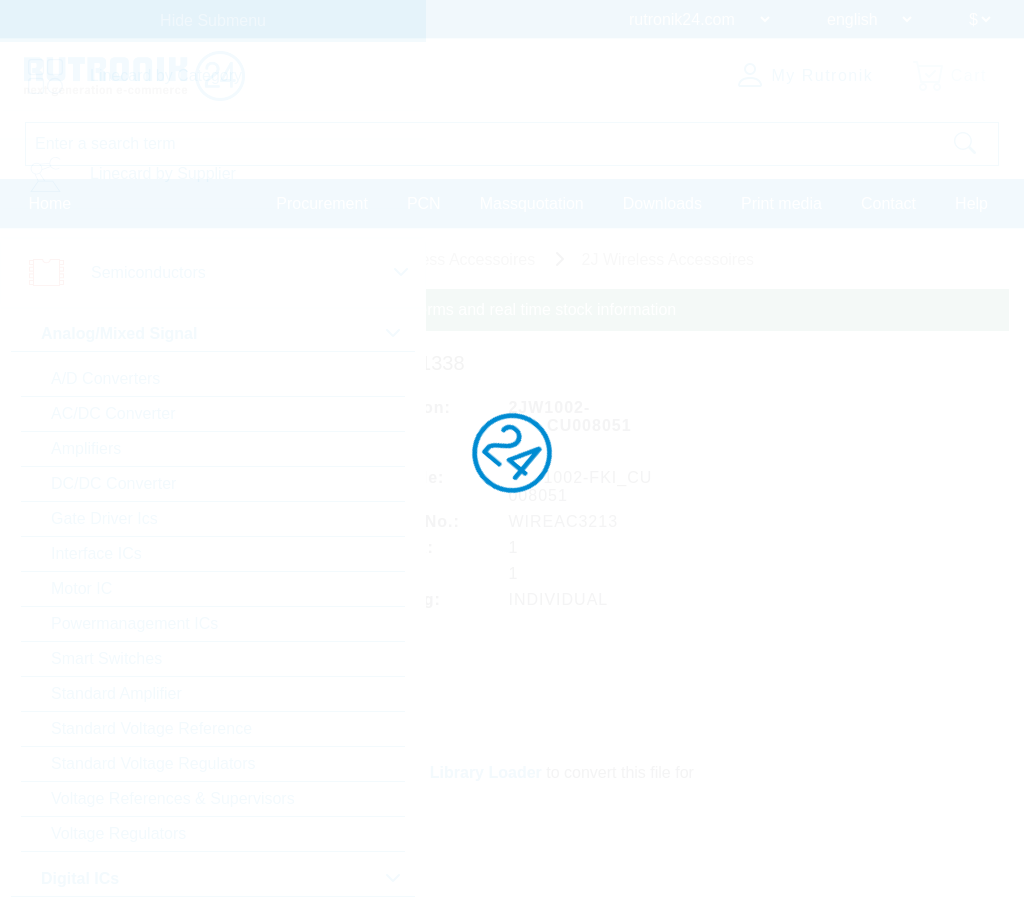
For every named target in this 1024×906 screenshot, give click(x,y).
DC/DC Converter (113, 483)
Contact (888, 203)
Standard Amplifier (116, 693)
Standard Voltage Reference (151, 728)
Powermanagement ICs (134, 623)
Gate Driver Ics (104, 518)
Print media (781, 203)
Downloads (662, 203)
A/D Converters (105, 378)
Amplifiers (86, 448)
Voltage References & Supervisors (173, 798)
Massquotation (532, 203)
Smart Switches (106, 658)
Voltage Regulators (118, 833)
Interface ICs (96, 553)
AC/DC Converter (113, 413)
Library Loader (486, 772)
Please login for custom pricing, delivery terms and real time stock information (402, 309)
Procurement (322, 203)
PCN (424, 203)
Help (971, 203)
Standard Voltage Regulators (153, 763)
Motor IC (81, 588)
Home (50, 203)
